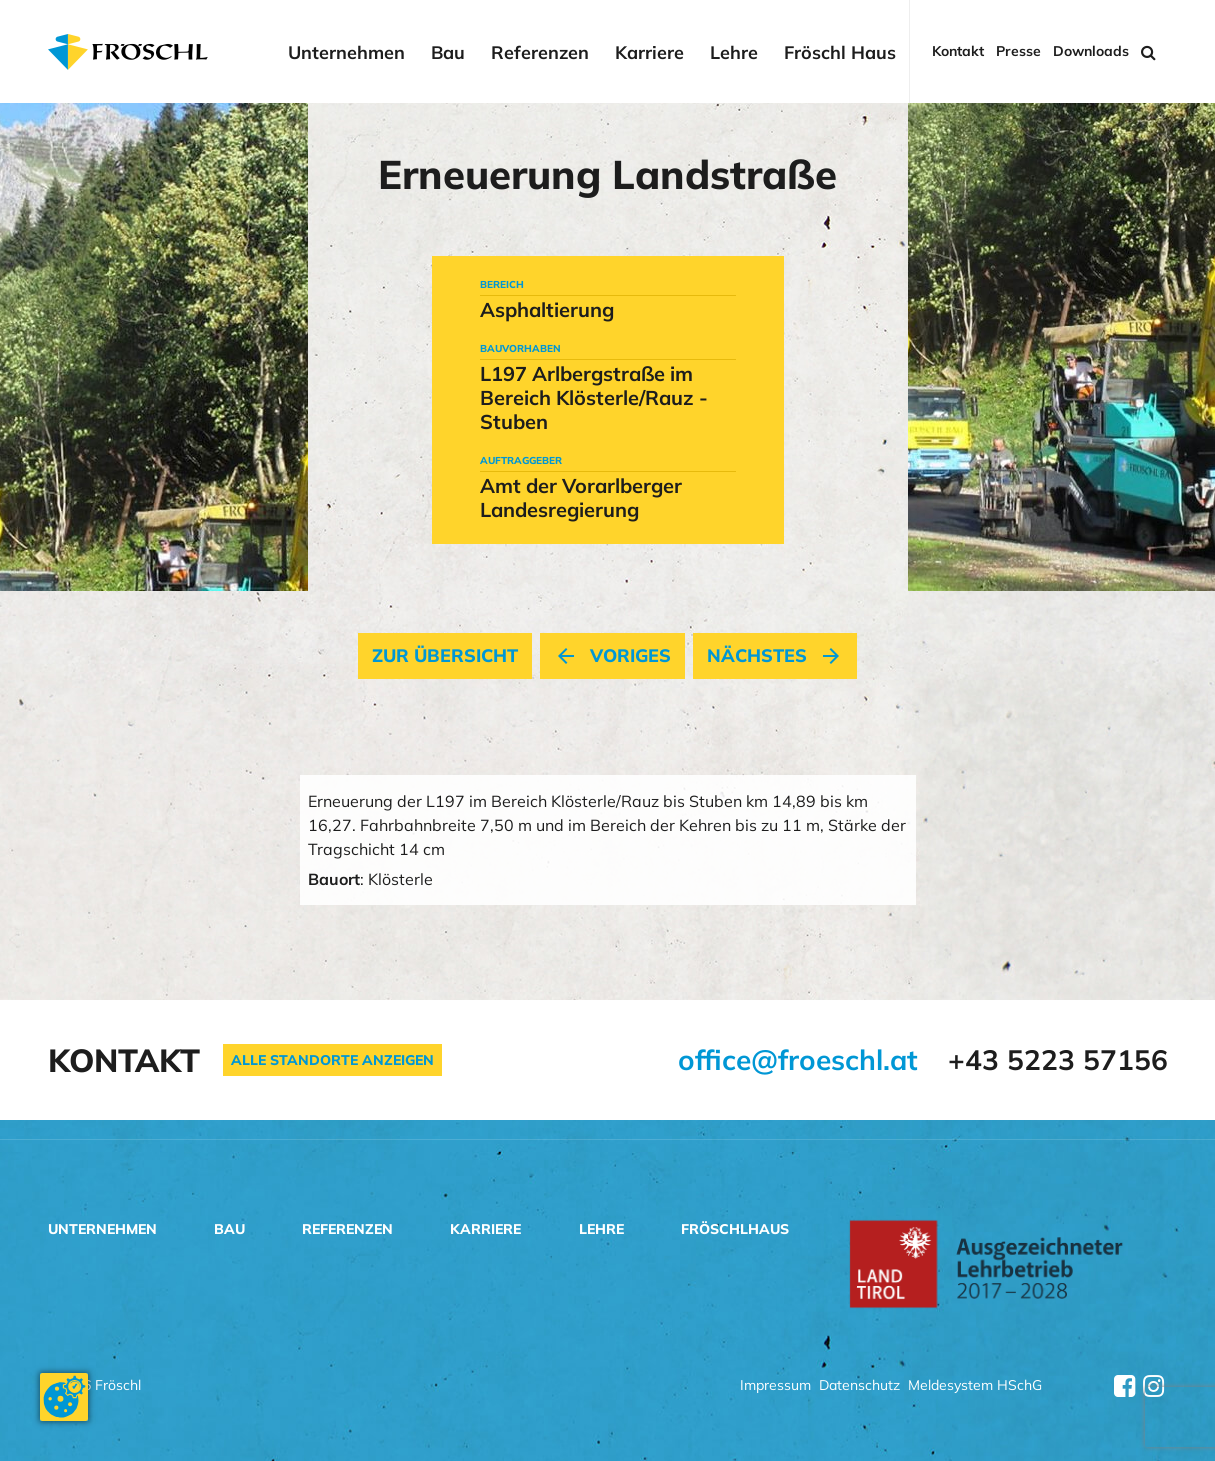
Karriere (649, 53)
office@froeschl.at (798, 1059)
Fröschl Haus (840, 53)
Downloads (1091, 51)
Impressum (775, 1386)
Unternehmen (346, 53)
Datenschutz (859, 1386)
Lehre (734, 53)
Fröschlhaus (735, 1229)
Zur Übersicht (445, 656)
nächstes (775, 656)
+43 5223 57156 (1058, 1059)
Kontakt (958, 51)
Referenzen (540, 53)
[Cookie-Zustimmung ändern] (64, 1397)
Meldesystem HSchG (975, 1386)
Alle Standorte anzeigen (332, 1060)
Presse (1018, 51)
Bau (448, 53)
